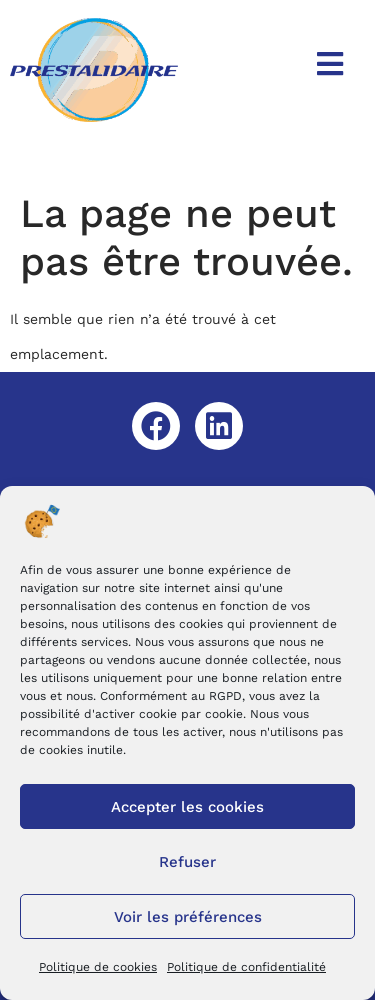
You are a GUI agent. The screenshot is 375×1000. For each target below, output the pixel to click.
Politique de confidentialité (246, 967)
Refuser (187, 862)
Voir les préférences (188, 917)
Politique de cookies (98, 967)
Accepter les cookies (187, 807)
